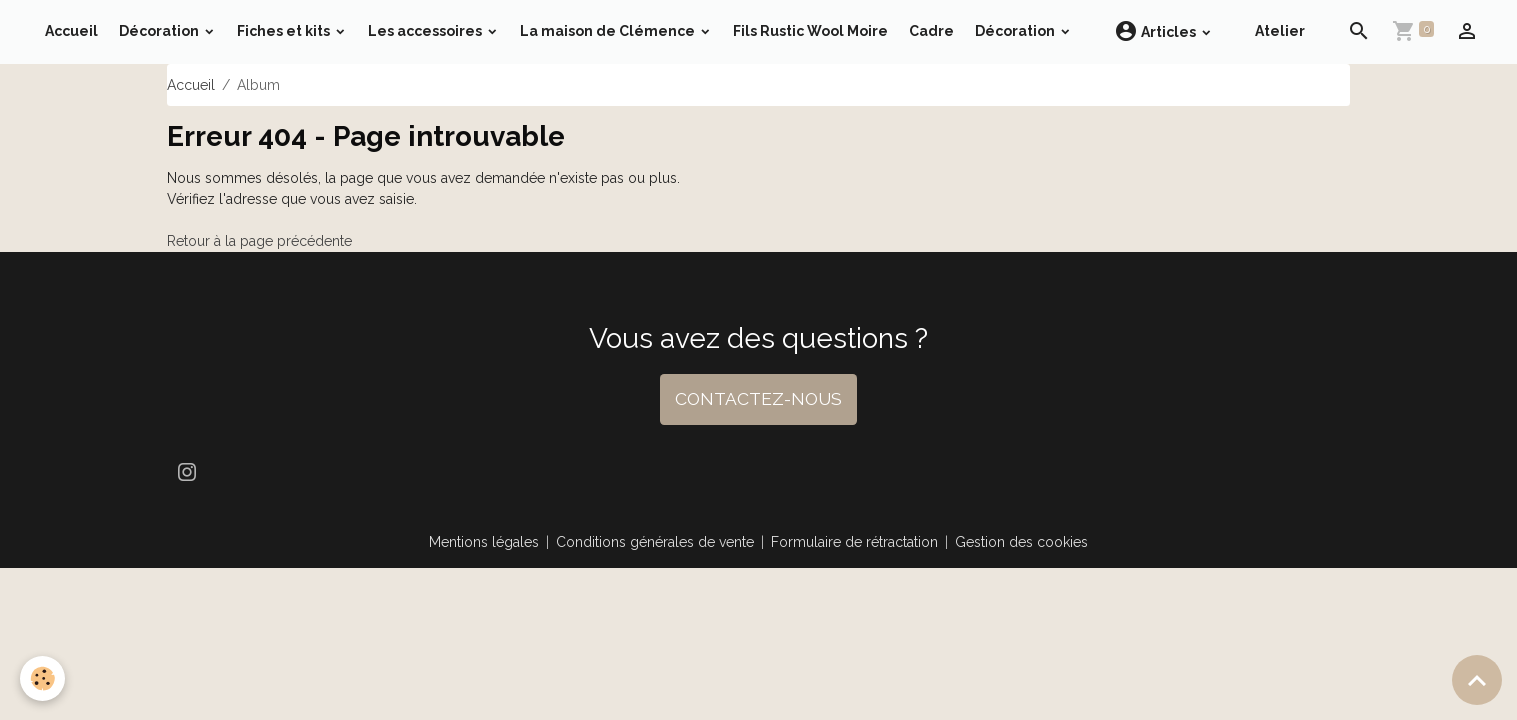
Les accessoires (426, 31)
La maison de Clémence (609, 31)
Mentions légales (484, 542)
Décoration (160, 31)
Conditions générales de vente (655, 542)
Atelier (1280, 31)
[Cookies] (42, 678)
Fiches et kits (285, 31)
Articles (1156, 31)
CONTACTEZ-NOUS (758, 399)
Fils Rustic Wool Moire (810, 31)
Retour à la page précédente (259, 241)
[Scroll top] (1477, 680)
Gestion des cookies (1021, 542)
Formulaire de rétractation (854, 542)
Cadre (931, 31)
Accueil (71, 31)
